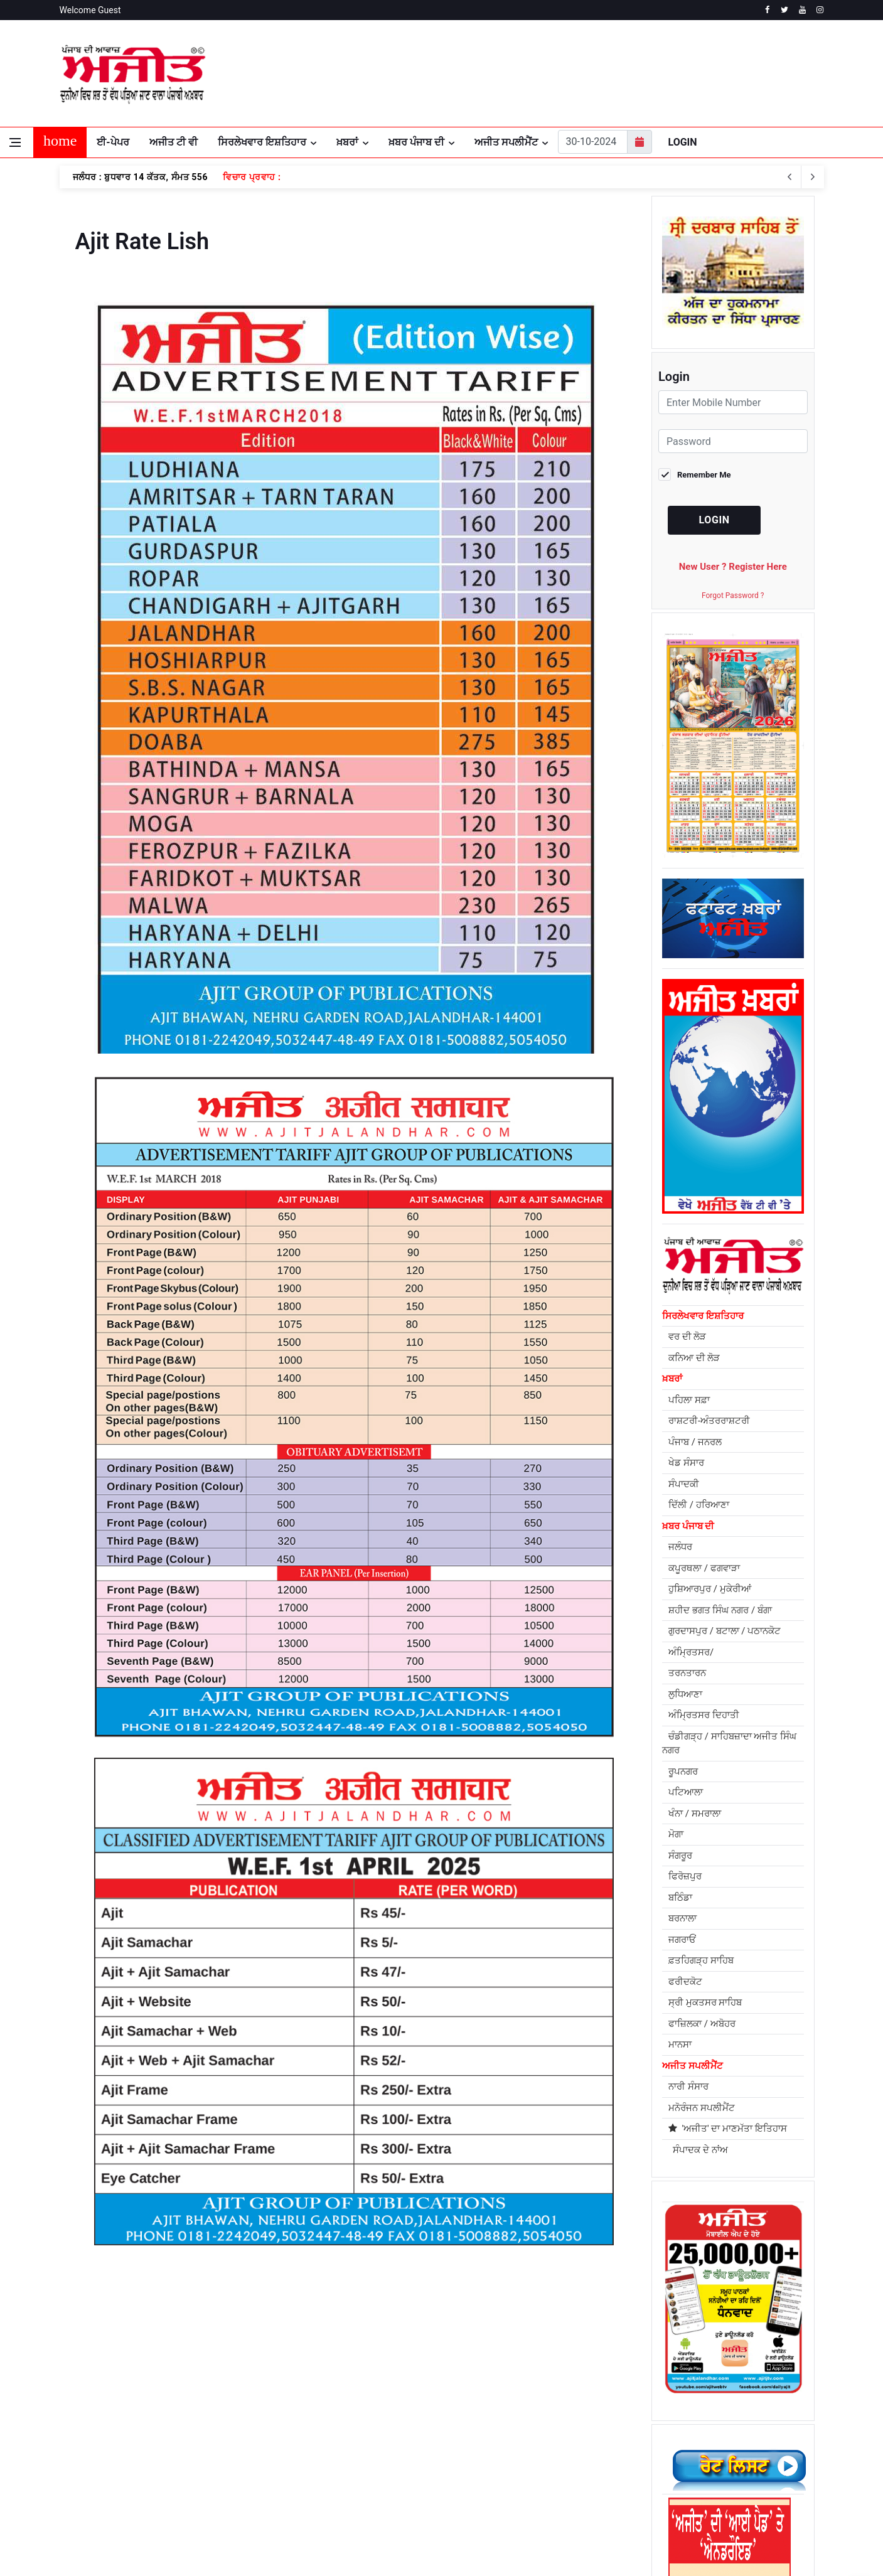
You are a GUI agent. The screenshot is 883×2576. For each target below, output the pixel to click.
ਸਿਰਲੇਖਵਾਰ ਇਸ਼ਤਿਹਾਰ (262, 142)
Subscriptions (265, 2412)
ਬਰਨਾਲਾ (682, 1632)
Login (682, 142)
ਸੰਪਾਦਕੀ (683, 1197)
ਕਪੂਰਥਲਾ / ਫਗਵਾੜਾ (704, 1281)
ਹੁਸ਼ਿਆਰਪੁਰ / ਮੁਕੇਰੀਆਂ (709, 1302)
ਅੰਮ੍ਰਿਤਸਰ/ (691, 1365)
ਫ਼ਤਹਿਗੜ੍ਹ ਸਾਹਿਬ (701, 1674)
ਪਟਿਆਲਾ (685, 1506)
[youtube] (802, 10)
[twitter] (785, 10)
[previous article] (812, 177)
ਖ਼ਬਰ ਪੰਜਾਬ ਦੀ (416, 142)
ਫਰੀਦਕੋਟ (685, 1695)
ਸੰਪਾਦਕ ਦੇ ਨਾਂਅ (698, 1863)
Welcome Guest (90, 10)
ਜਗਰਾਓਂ (682, 1653)
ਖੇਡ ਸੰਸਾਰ (686, 1176)
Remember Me (704, 474)
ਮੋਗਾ (675, 1548)
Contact (401, 2412)
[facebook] (767, 10)
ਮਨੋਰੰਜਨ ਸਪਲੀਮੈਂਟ (701, 1821)
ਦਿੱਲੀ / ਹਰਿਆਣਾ (698, 1218)
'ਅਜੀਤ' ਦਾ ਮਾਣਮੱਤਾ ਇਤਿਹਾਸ (727, 1842)
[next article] (790, 177)
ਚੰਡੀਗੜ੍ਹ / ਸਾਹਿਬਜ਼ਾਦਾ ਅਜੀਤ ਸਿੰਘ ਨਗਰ (729, 1457)
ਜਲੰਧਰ (680, 1260)
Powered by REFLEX (95, 2553)
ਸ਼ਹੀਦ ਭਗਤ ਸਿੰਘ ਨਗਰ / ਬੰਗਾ (720, 1323)
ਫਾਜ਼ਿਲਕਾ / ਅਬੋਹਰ (702, 1737)
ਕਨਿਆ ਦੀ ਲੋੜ (694, 1071)
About (72, 2412)
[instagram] (820, 10)
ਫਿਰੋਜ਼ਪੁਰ (685, 1590)
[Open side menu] (15, 142)
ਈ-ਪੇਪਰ (113, 142)
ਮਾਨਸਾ (680, 1758)
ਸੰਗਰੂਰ (680, 1568)
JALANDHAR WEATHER (696, 73)
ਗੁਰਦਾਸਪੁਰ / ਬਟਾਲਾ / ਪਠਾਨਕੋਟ (724, 1344)
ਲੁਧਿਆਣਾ (685, 1407)
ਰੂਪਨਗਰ (683, 1484)
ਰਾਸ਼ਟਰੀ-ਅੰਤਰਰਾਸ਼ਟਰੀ (709, 1134)
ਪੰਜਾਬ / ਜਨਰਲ (695, 1155)
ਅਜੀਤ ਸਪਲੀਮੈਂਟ (506, 142)
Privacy (117, 2412)
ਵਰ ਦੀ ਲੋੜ (687, 1050)
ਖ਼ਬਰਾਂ (347, 142)
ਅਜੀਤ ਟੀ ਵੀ (173, 142)
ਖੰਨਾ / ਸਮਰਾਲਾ (694, 1526)
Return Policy (340, 2412)
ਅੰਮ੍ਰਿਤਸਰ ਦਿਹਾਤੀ (703, 1429)
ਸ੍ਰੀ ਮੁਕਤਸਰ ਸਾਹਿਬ (705, 1716)
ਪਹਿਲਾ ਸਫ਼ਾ (689, 1113)
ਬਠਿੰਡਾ (680, 1611)
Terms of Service (184, 2412)
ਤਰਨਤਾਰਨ (687, 1386)
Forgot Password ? (733, 595)
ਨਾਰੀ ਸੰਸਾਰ (688, 1800)
